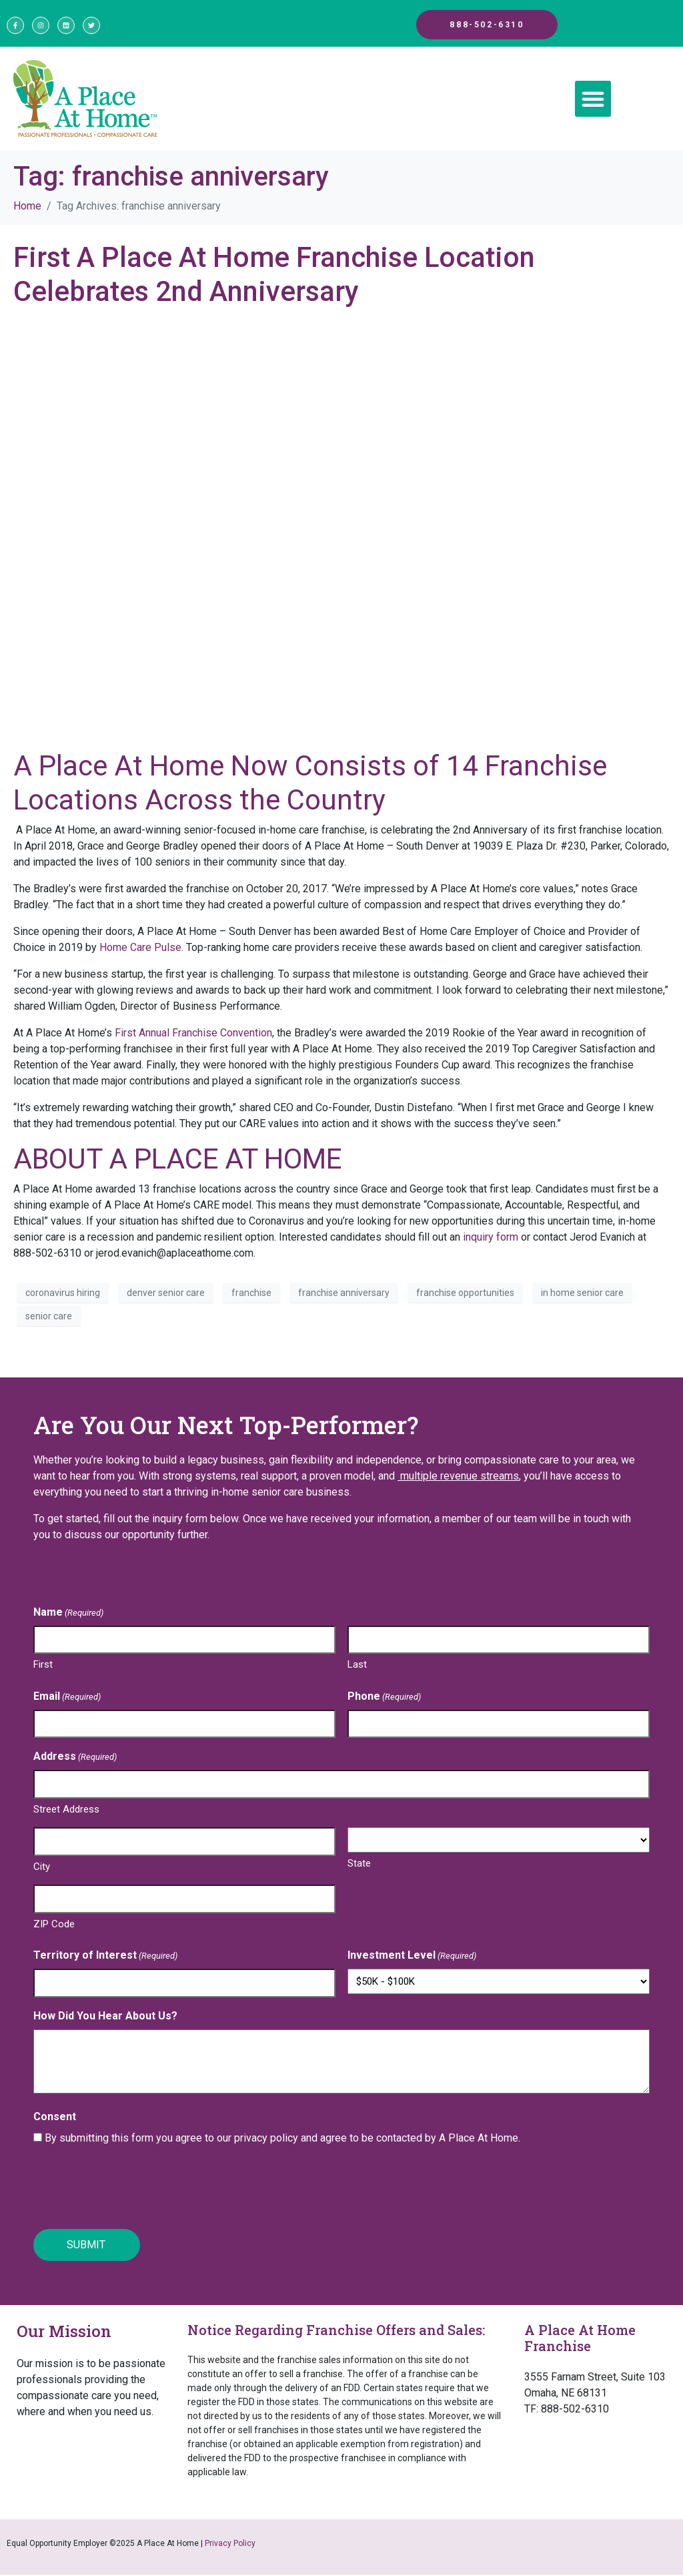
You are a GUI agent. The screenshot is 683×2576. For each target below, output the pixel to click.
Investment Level (412, 1960)
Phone (384, 1701)
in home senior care (582, 1296)
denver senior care (166, 1296)
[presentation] (134, 2192)
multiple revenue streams (458, 1479)
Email (67, 1701)
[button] (593, 103)
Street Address (66, 1813)
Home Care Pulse (140, 951)
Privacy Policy (230, 2544)
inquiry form (490, 1241)
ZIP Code (54, 1928)
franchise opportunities (465, 1296)
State (359, 1867)
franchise (251, 1296)
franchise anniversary (344, 1296)
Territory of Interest (105, 1960)
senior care (48, 1319)
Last (357, 1668)
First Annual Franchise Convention (193, 1036)
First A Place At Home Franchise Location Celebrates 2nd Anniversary (274, 278)
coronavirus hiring (62, 1296)
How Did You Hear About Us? (105, 2019)
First (43, 1668)
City (41, 1871)
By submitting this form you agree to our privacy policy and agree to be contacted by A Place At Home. (282, 2142)
